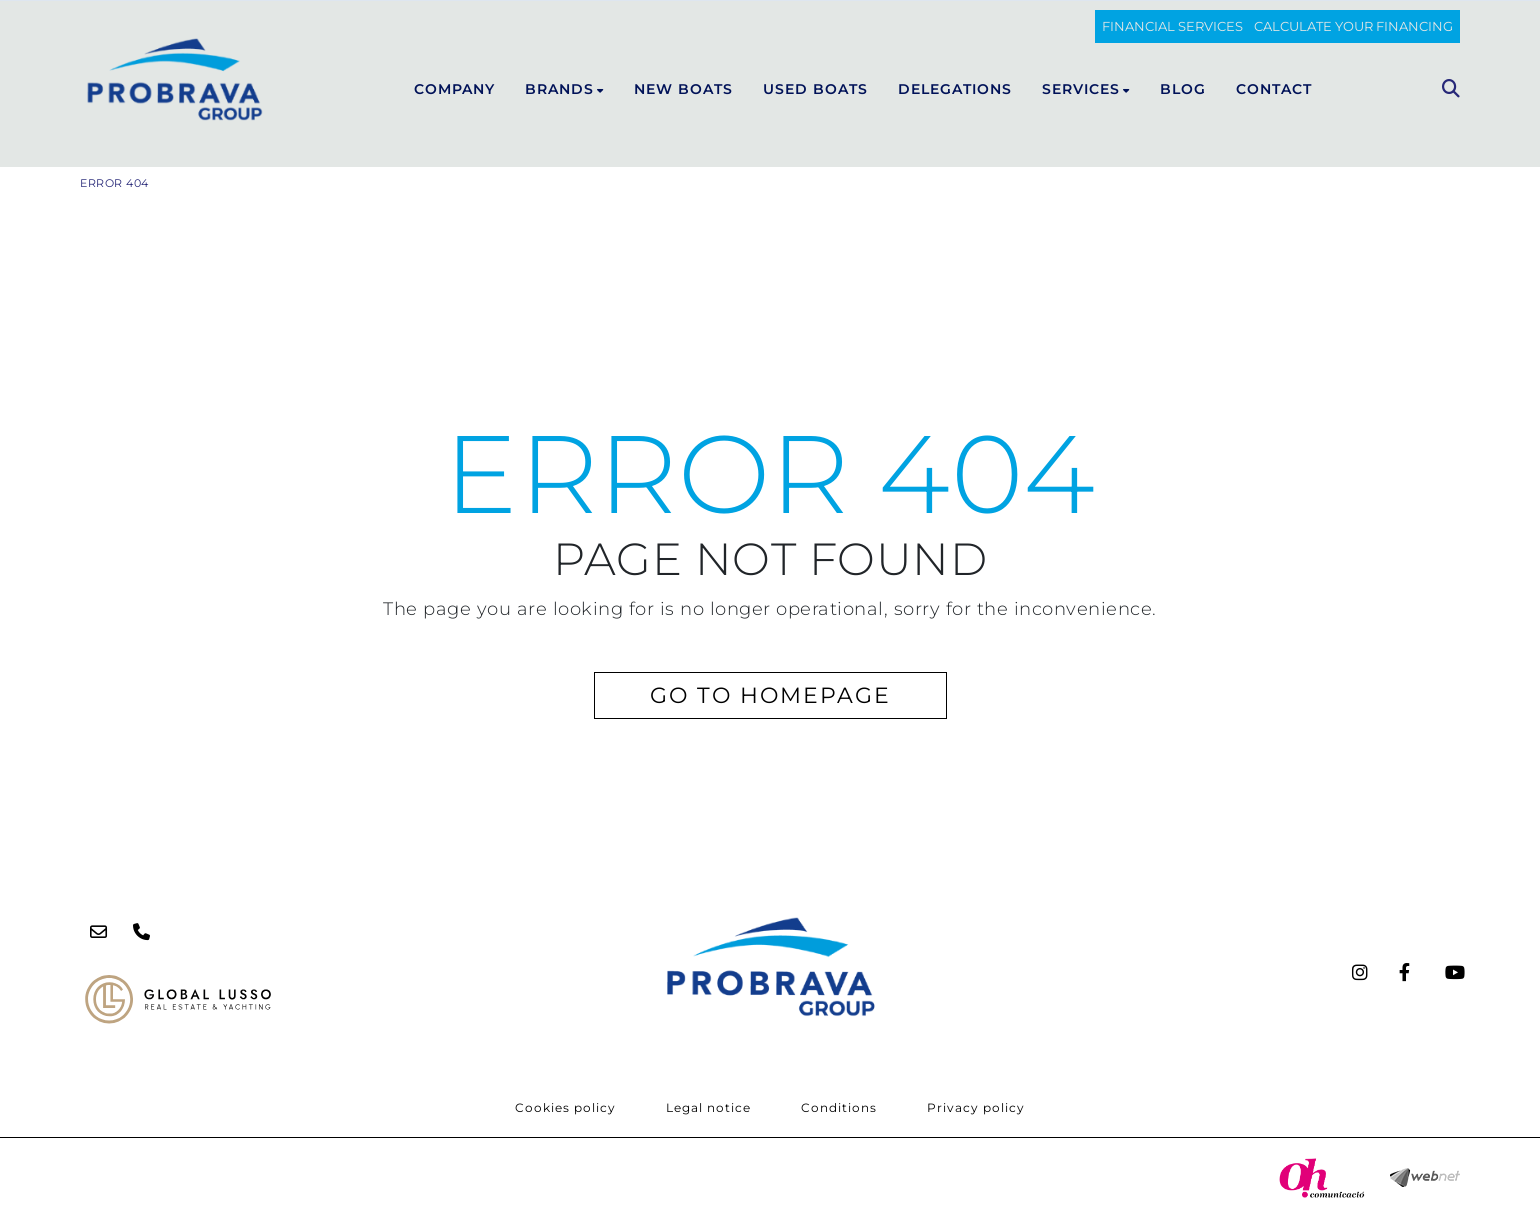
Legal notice (708, 1107)
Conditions (839, 1107)
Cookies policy (565, 1107)
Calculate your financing (1353, 26)
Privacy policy (976, 1107)
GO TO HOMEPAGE (770, 695)
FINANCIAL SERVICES (1172, 26)
